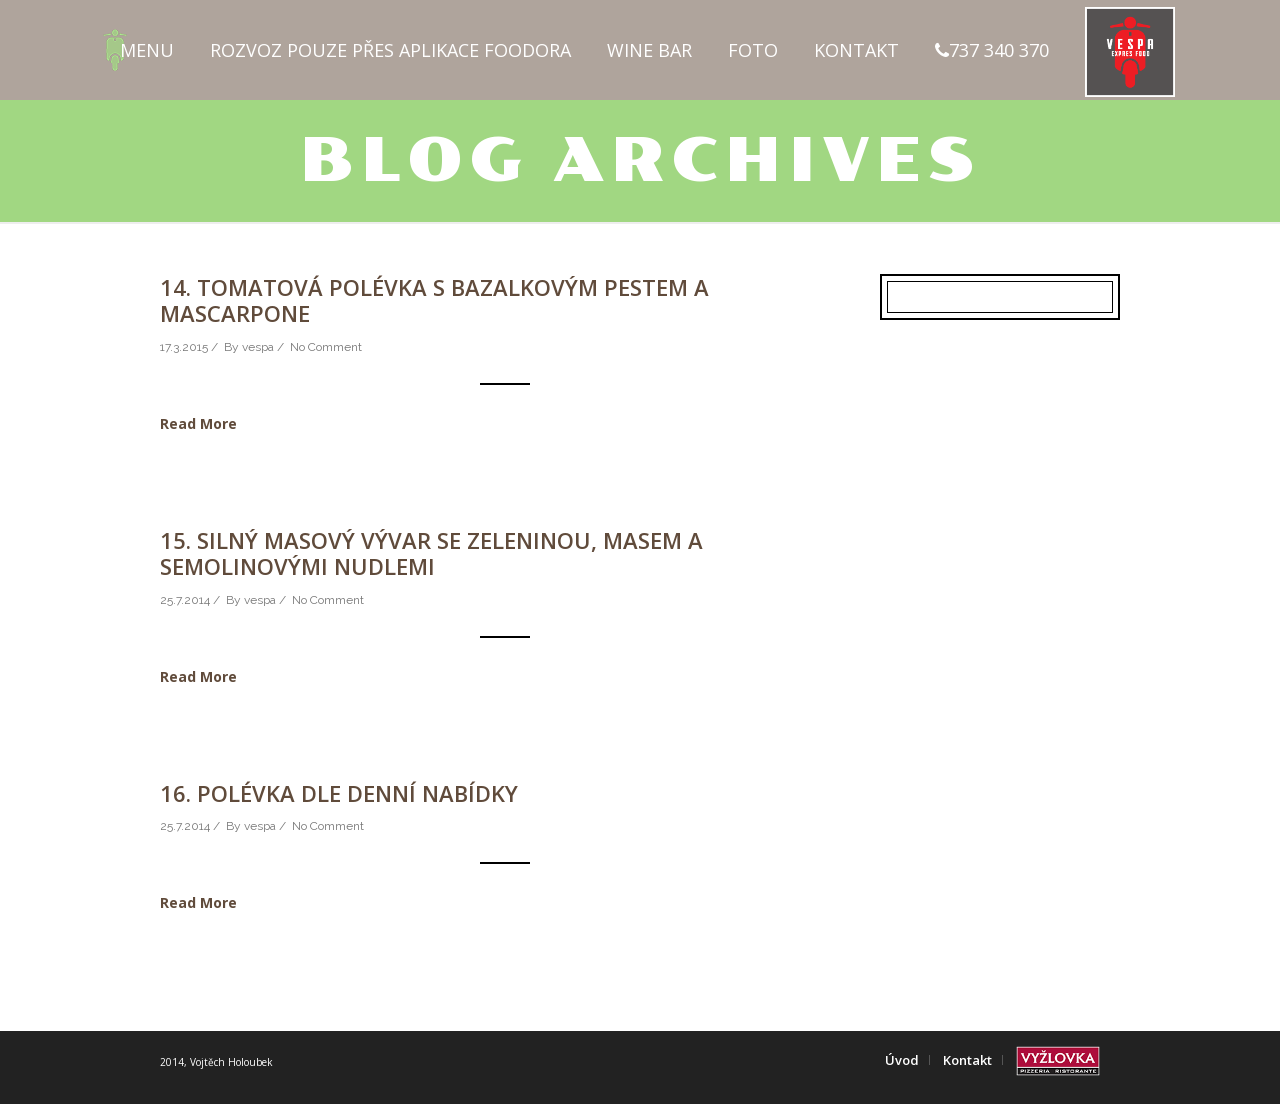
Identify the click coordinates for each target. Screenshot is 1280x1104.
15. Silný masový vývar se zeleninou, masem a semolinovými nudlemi (431, 553)
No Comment (326, 347)
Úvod (902, 1060)
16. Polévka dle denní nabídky (339, 793)
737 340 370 (992, 50)
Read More (198, 423)
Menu (147, 50)
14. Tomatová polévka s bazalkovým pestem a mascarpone (434, 300)
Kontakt (856, 50)
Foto (753, 50)
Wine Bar (649, 50)
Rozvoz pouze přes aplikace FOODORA (390, 50)
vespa (258, 347)
